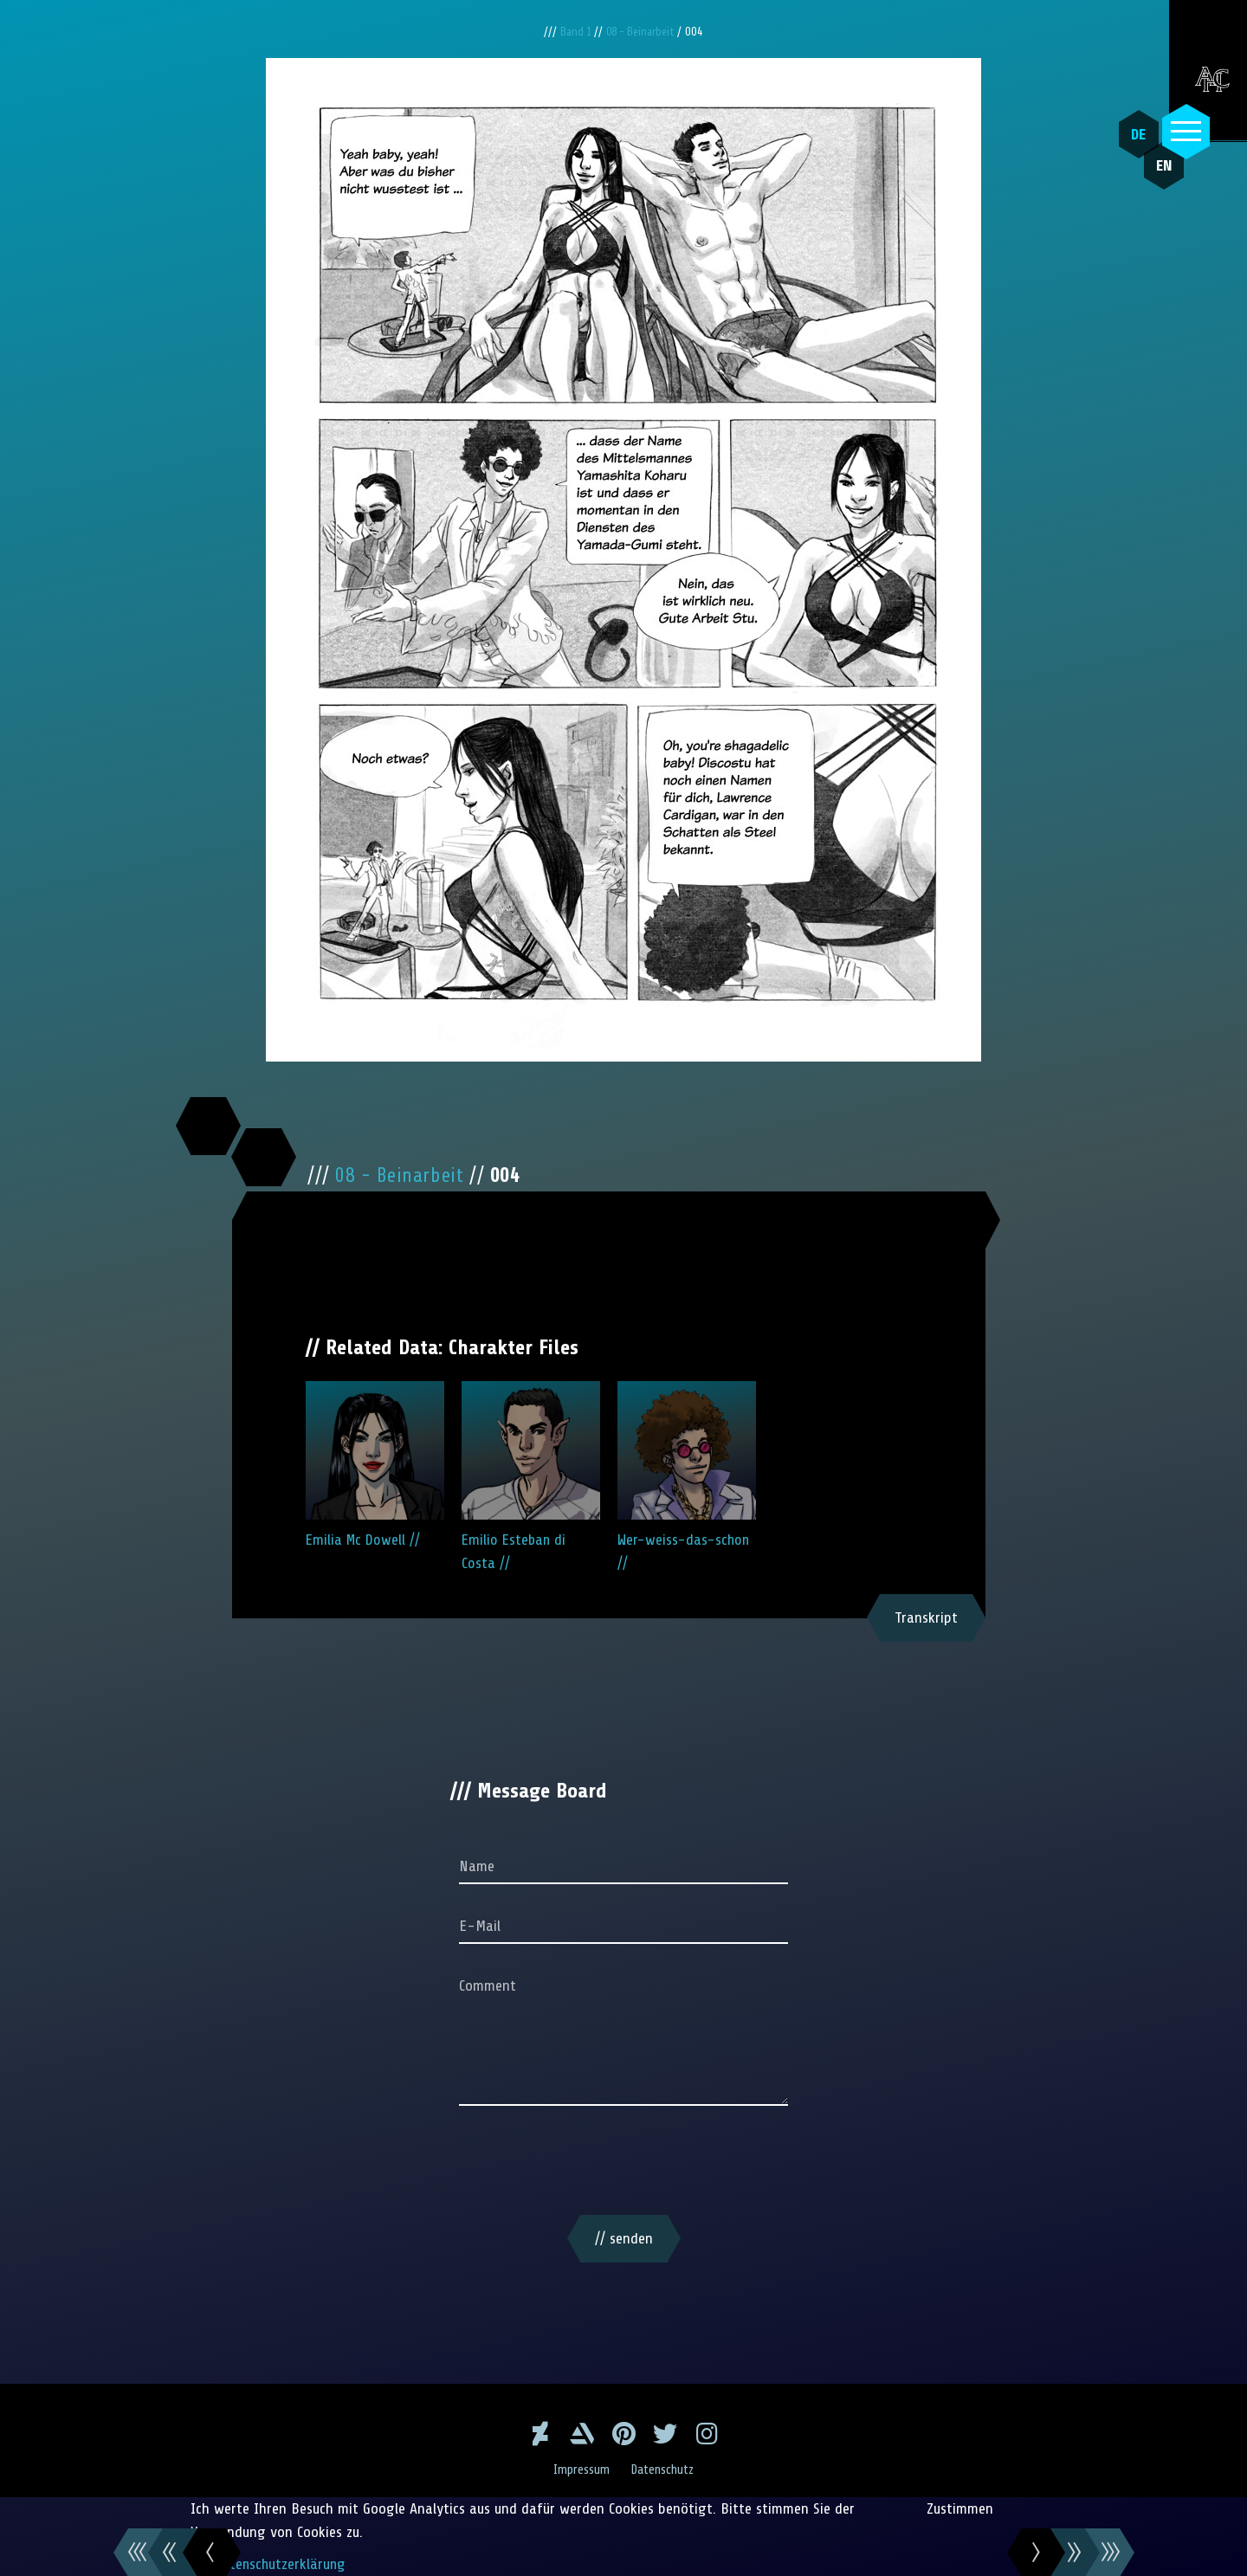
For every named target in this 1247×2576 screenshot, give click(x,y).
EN (1155, 174)
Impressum (580, 2469)
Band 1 (573, 31)
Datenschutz (664, 2469)
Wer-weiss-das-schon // (686, 1476)
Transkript (926, 1617)
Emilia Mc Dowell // (375, 1464)
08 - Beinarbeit (643, 31)
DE (1134, 134)
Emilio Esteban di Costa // (531, 1476)
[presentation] (623, 2164)
